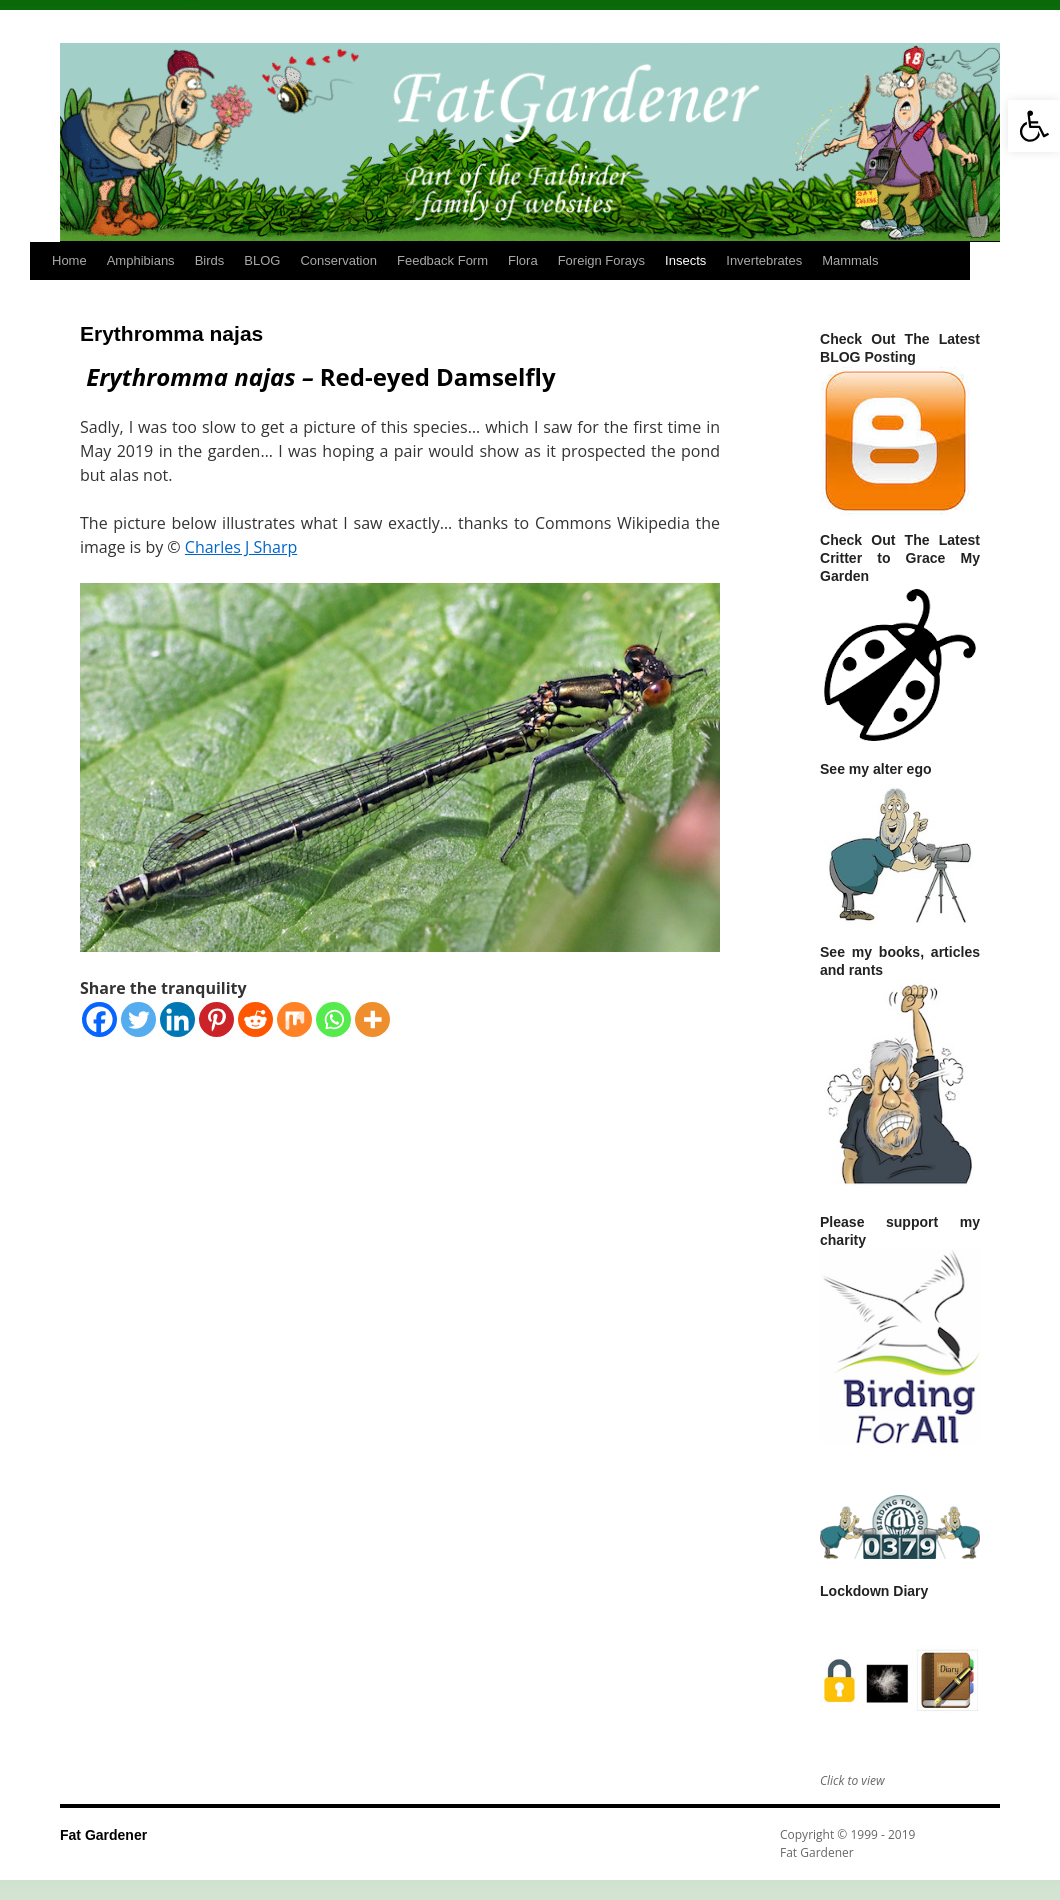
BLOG (262, 260)
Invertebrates (764, 260)
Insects (685, 260)
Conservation (338, 260)
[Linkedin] (177, 1019)
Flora (523, 260)
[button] (1034, 126)
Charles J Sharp (241, 547)
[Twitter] (138, 1019)
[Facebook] (99, 1019)
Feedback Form (442, 260)
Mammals (850, 260)
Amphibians (141, 260)
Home (69, 260)
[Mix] (294, 1019)
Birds (210, 260)
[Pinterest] (216, 1019)
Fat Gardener (103, 1835)
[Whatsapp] (333, 1019)
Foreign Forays (601, 260)
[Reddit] (255, 1019)
